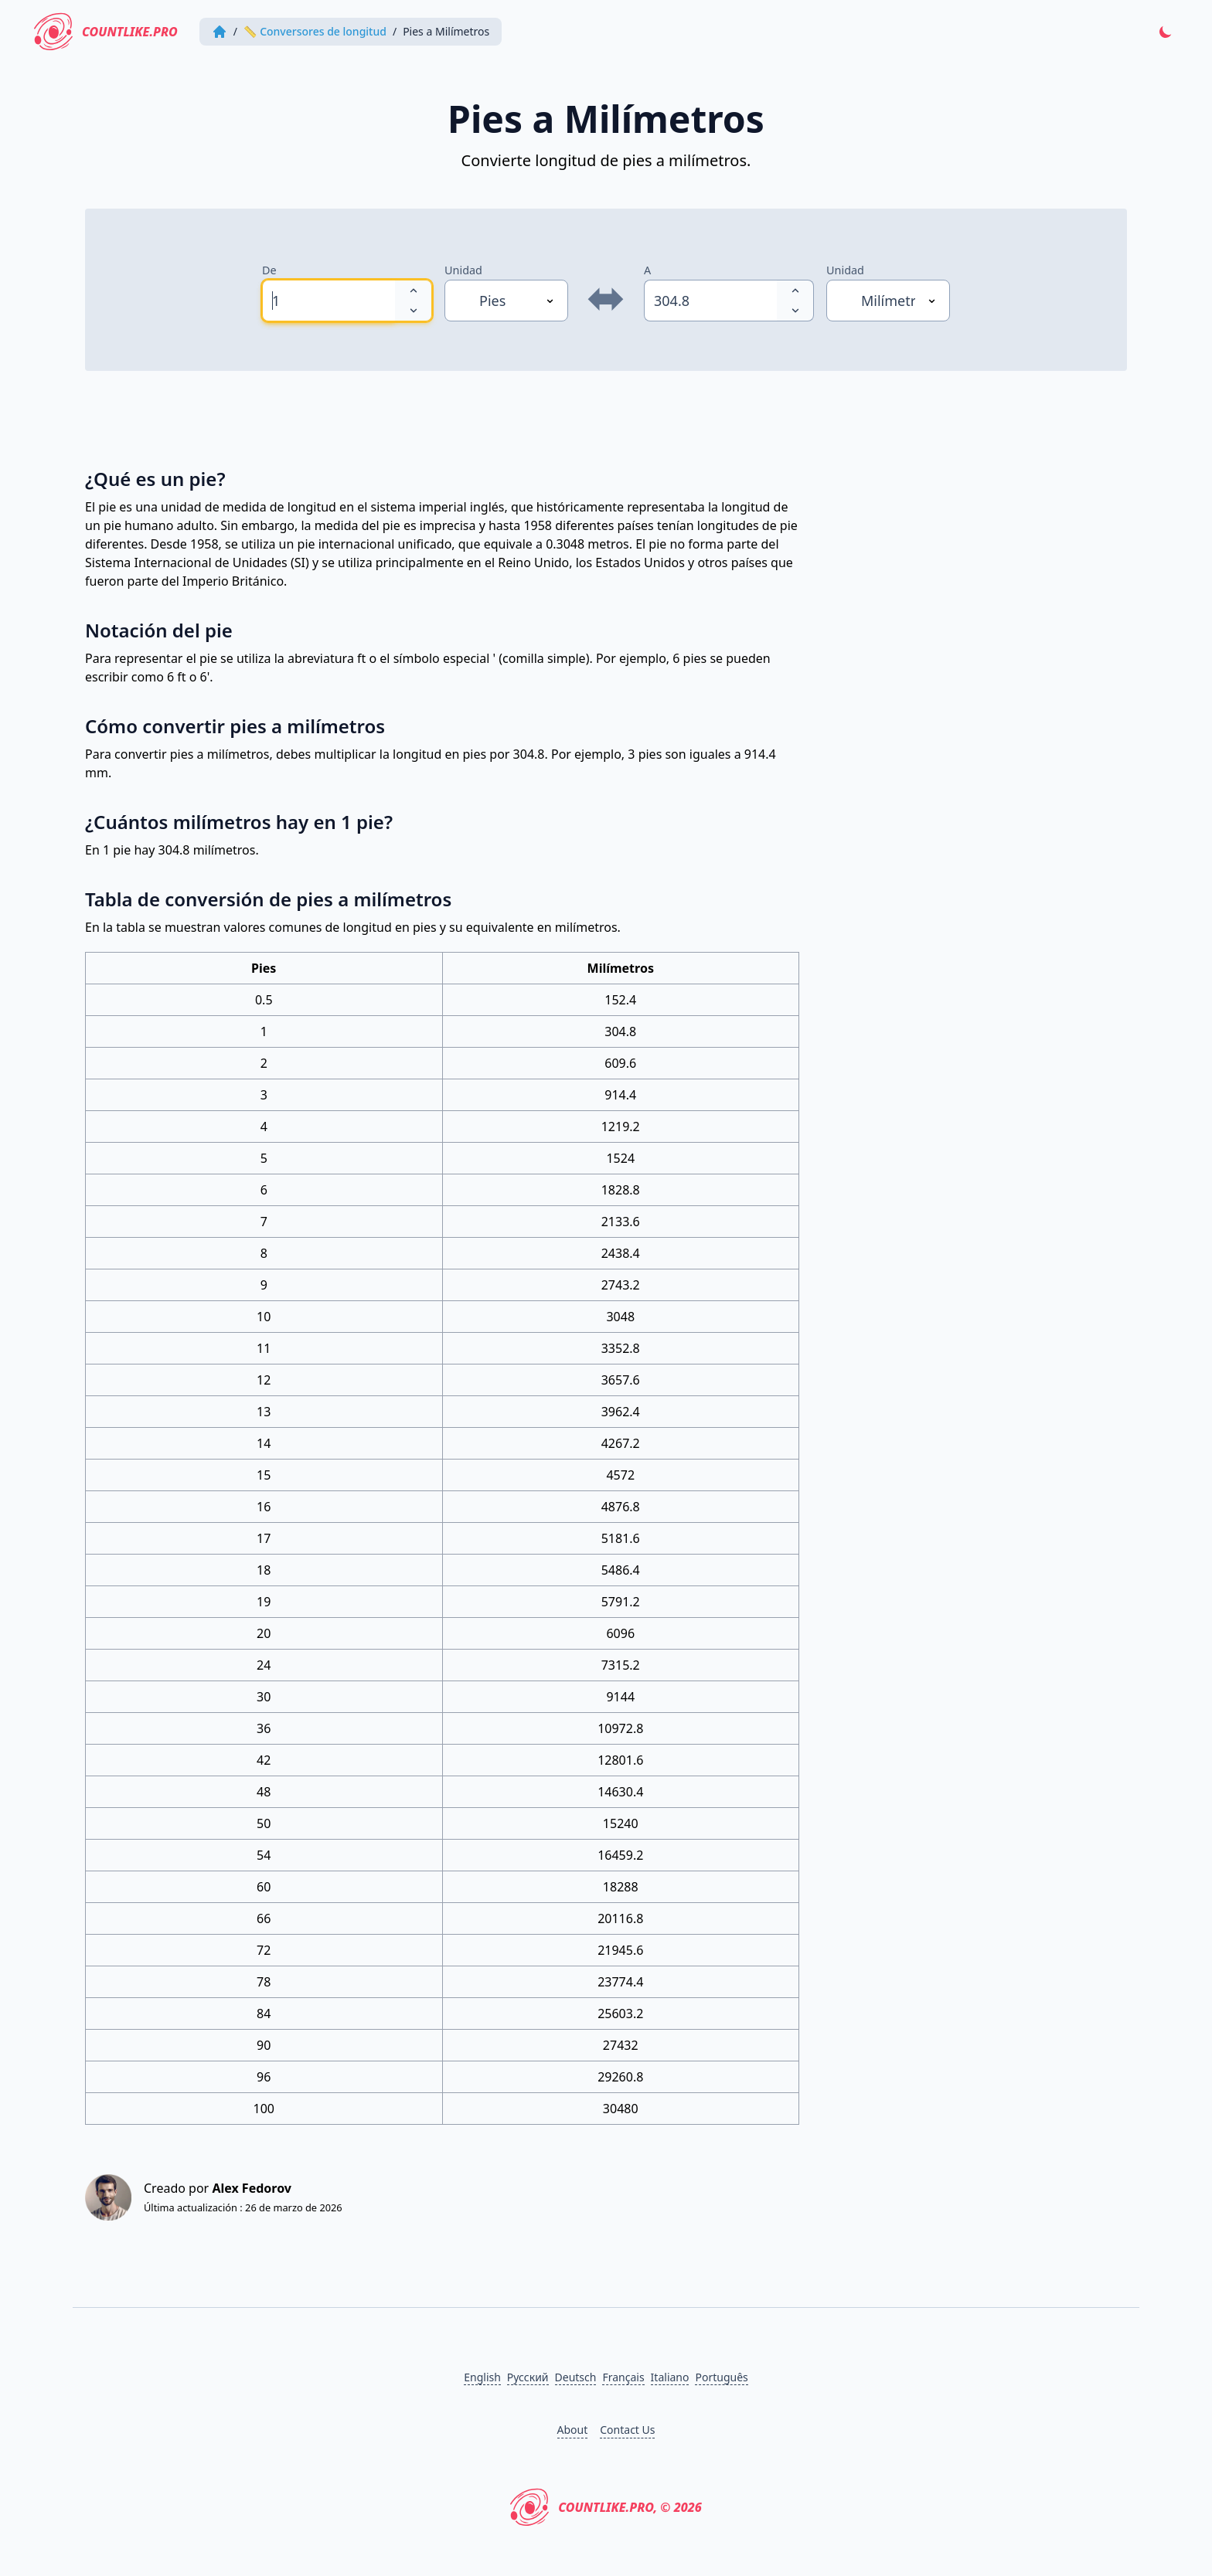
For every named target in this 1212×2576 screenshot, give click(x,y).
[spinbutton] (328, 300)
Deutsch (576, 2377)
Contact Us (627, 2429)
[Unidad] (506, 300)
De (269, 270)
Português (721, 2377)
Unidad (463, 270)
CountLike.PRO (106, 31)
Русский (528, 2377)
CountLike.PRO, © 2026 (606, 2507)
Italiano (670, 2377)
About (572, 2429)
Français (623, 2377)
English (482, 2377)
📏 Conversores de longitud (314, 31)
